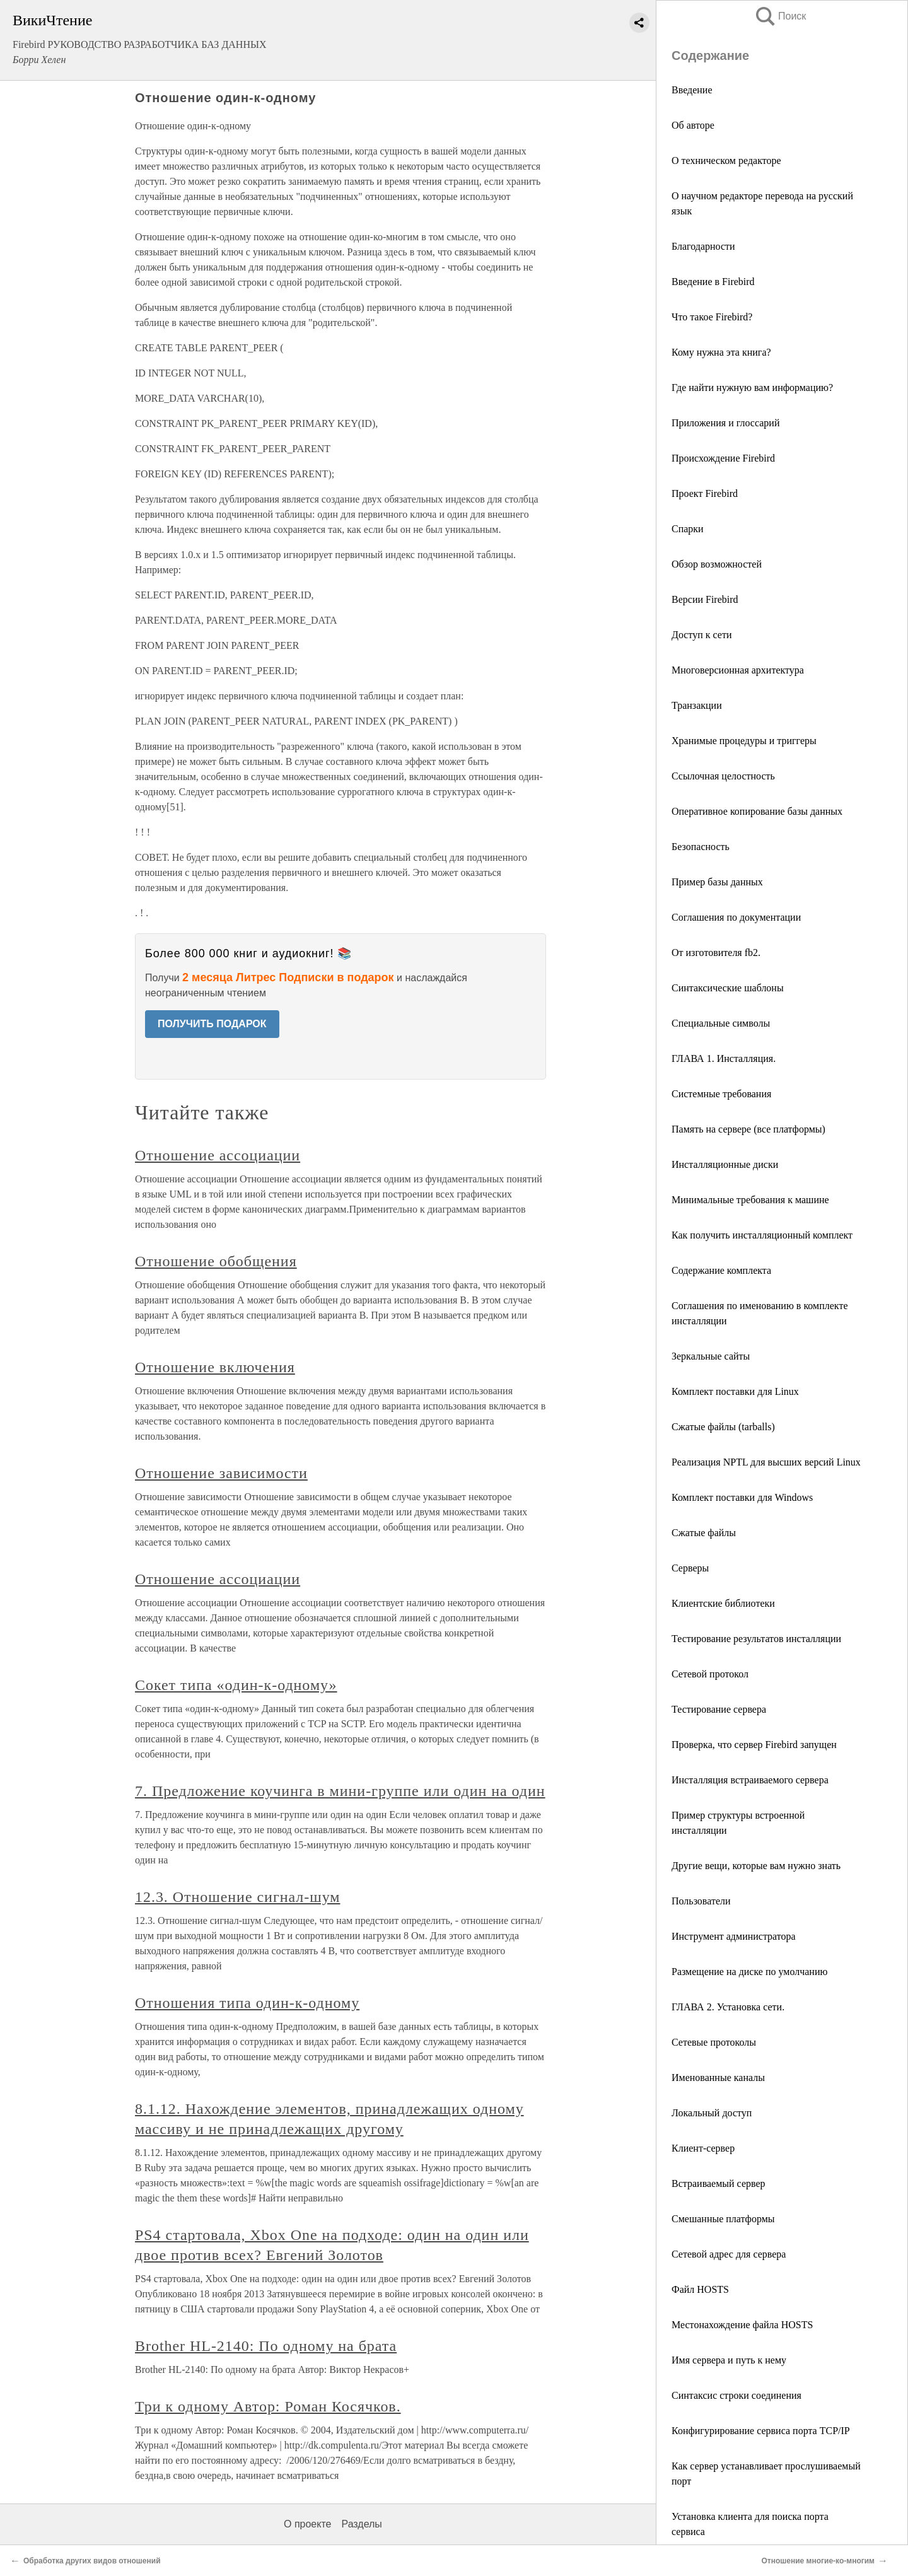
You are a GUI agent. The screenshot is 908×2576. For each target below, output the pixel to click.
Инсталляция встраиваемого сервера (750, 1780)
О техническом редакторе (726, 160)
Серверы (690, 1568)
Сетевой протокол (710, 1674)
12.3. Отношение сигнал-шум (237, 1897)
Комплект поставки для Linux (735, 1391)
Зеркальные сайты (711, 1356)
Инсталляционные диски (725, 1164)
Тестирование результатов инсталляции (756, 1638)
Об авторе (693, 125)
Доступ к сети (701, 634)
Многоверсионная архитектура (738, 670)
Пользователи (701, 1901)
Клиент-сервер (703, 2148)
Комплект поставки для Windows (742, 1497)
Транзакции (697, 705)
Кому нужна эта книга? (721, 352)
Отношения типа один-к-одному (247, 2003)
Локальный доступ (712, 2112)
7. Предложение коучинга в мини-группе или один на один (340, 1791)
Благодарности (703, 246)
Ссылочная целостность (723, 776)
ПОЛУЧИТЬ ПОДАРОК (212, 1023)
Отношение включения (215, 1367)
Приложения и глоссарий (725, 422)
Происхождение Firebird (723, 458)
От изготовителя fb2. (716, 952)
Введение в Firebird (713, 281)
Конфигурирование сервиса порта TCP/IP (761, 2430)
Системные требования (721, 1093)
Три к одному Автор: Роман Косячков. (268, 2406)
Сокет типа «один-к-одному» (236, 1685)
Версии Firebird (705, 599)
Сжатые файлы (704, 1532)
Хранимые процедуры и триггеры (744, 740)
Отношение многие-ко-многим (818, 2560)
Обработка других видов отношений (92, 2560)
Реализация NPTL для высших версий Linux (766, 1462)
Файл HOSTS (700, 2289)
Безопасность (701, 846)
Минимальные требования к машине (750, 1199)
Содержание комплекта (721, 1270)
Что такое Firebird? (712, 317)
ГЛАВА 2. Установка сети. (728, 2007)
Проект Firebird (705, 493)
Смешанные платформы (723, 2218)
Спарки (688, 528)
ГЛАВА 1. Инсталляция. (724, 1058)
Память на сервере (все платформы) (748, 1129)
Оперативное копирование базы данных (757, 811)
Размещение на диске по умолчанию (749, 1971)
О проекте (307, 2524)
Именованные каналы (718, 2077)
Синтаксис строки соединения (736, 2395)
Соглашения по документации (736, 917)
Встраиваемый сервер (718, 2183)
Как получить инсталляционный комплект (762, 1235)
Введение (692, 90)
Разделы (361, 2524)
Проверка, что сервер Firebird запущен (754, 1744)
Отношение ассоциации (217, 1155)
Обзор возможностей (717, 564)
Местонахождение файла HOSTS (742, 2324)
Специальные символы (721, 1023)
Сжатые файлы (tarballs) (723, 1426)
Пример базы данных (717, 882)
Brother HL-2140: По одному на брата (266, 2346)
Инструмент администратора (734, 1936)
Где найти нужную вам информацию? (752, 387)
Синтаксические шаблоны (728, 987)
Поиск (780, 16)
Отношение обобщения (216, 1261)
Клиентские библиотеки (723, 1603)
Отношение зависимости (221, 1473)
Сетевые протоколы (714, 2042)
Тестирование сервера (719, 1709)
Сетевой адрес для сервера (729, 2254)
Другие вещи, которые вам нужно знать (756, 1865)
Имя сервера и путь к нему (729, 2360)
